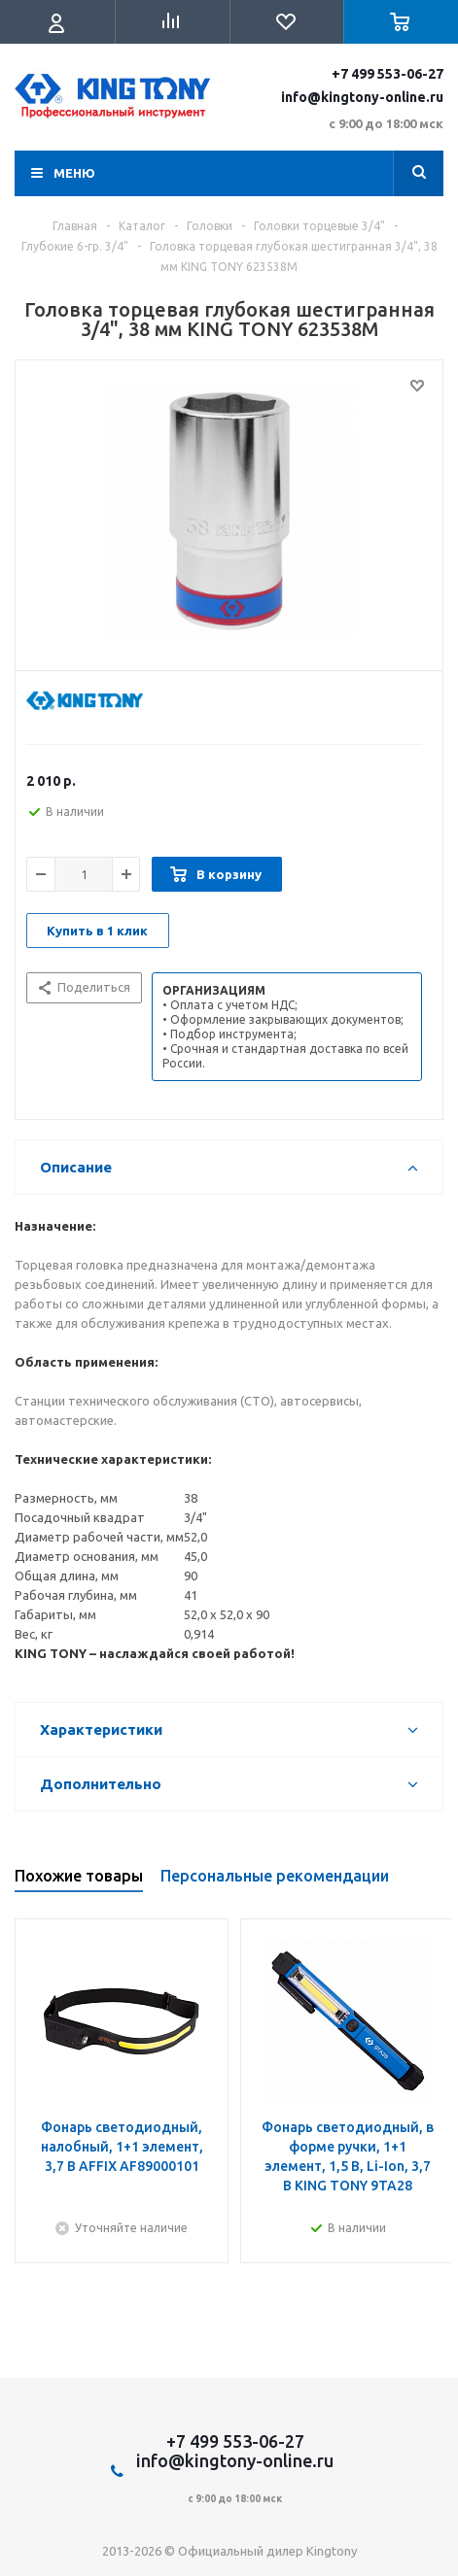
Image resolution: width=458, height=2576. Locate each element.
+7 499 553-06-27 (387, 74)
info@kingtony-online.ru (362, 97)
